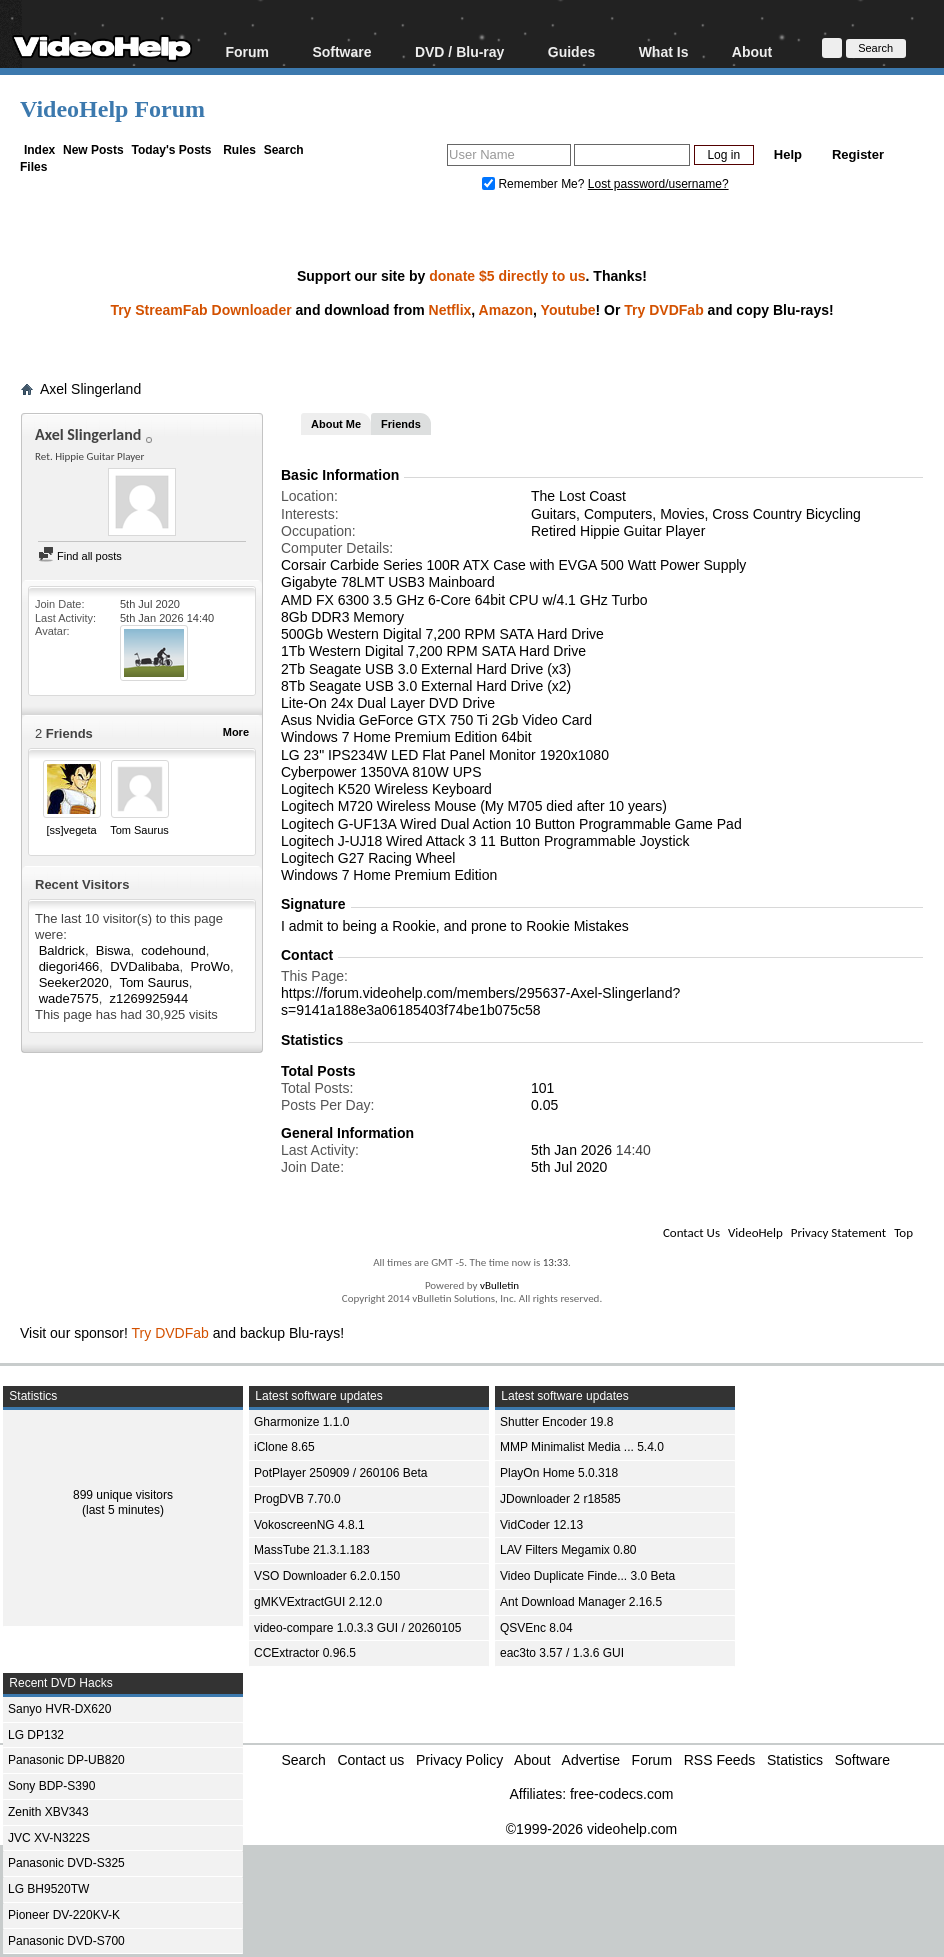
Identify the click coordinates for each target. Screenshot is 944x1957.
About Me (336, 424)
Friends (401, 424)
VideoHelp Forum (112, 109)
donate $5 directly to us (507, 276)
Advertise (591, 1760)
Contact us (370, 1760)
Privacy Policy (459, 1760)
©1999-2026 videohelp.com (591, 1829)
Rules (239, 150)
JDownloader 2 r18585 (560, 1499)
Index (39, 150)
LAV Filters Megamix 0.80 (568, 1550)
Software (341, 51)
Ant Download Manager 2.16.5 (581, 1602)
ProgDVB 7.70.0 (297, 1499)
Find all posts (80, 556)
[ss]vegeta (71, 830)
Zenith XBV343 (48, 1812)
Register (858, 154)
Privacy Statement (838, 1232)
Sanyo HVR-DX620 (59, 1709)
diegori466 (69, 966)
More (236, 732)
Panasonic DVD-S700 (66, 1941)
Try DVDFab (663, 310)
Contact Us (691, 1232)
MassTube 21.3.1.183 (312, 1550)
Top (903, 1232)
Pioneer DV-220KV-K (64, 1915)
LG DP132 (36, 1735)
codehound (173, 950)
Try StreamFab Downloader (200, 310)
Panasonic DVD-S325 (66, 1863)
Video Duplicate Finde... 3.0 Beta (587, 1576)
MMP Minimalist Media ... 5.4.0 (582, 1447)
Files (33, 167)
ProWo (210, 966)
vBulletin (499, 1285)
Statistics (795, 1760)
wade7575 (69, 998)
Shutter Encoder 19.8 (556, 1422)
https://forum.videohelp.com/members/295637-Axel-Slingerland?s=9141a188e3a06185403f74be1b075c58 (480, 1001)
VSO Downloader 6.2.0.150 (327, 1576)
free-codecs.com (621, 1794)
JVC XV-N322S (49, 1838)
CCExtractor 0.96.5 (305, 1653)
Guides (571, 51)
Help (788, 154)
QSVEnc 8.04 (536, 1628)
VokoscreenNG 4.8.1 (309, 1525)
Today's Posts (171, 150)
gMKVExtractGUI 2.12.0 (318, 1602)
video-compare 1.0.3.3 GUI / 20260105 (357, 1628)
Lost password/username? (658, 184)
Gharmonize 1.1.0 (301, 1422)
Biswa (113, 950)
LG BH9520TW (48, 1889)
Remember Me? (535, 184)
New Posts (93, 150)
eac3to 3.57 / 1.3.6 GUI (562, 1653)
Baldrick (62, 950)
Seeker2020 (74, 982)
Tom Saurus (139, 830)
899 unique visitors (123, 1495)
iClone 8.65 (284, 1447)
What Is (664, 51)
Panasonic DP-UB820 (66, 1760)
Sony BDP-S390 (51, 1786)
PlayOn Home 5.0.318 (559, 1473)
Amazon (506, 310)
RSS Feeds (720, 1760)
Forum (247, 51)
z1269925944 (149, 998)
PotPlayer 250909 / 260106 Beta (340, 1473)
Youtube (568, 310)
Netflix (450, 310)
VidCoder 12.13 (541, 1525)
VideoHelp (755, 1232)
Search (284, 150)
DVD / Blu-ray (459, 51)
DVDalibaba (144, 966)
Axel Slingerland (90, 389)
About (752, 51)
